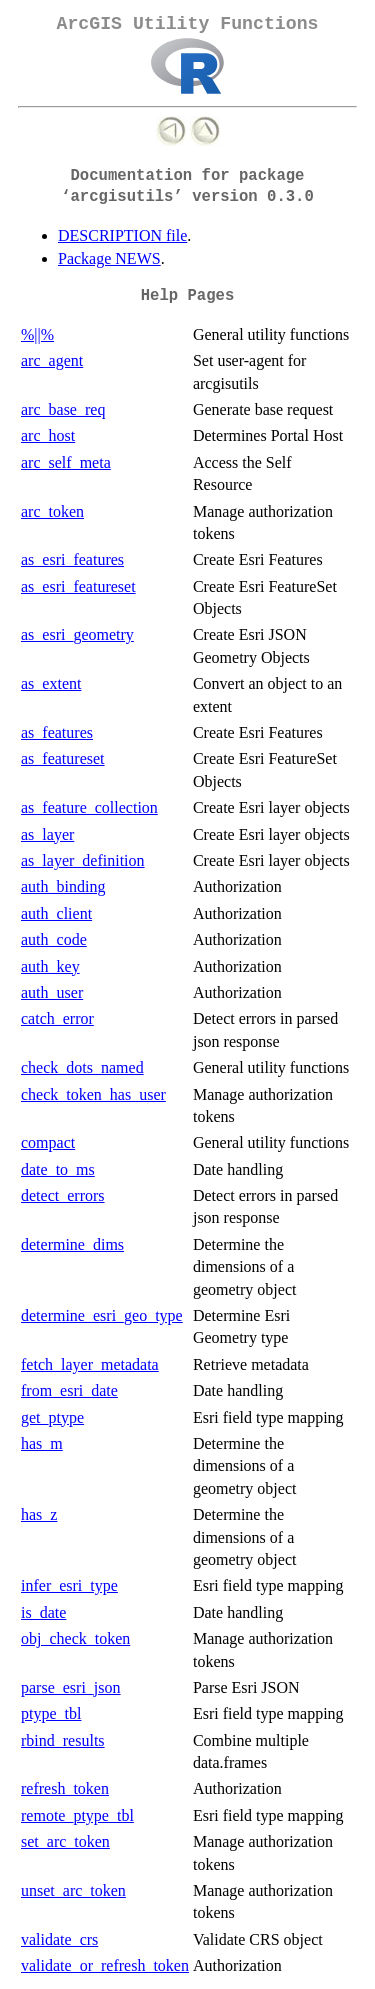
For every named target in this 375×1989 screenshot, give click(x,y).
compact (48, 1142)
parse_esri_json (71, 1687)
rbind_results (63, 1740)
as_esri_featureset (78, 586)
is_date (43, 1612)
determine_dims (72, 1244)
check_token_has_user (93, 1094)
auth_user (52, 992)
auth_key (50, 966)
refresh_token (65, 1788)
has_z (39, 1514)
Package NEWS (109, 258)
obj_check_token (75, 1638)
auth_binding (63, 886)
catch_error (57, 1018)
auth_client (56, 913)
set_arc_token (65, 1841)
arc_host (48, 435)
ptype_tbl (51, 1713)
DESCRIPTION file (122, 235)
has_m (42, 1443)
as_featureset (63, 758)
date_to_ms (58, 1169)
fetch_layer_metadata (90, 1364)
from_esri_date (69, 1390)
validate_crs (59, 1939)
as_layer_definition (83, 860)
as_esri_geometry (77, 634)
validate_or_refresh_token (105, 1965)
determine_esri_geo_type (102, 1315)
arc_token (52, 511)
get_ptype (52, 1417)
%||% (37, 334)
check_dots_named (82, 1067)
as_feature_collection (89, 807)
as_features (57, 732)
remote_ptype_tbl (77, 1815)
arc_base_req (63, 409)
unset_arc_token (73, 1890)
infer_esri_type (69, 1585)
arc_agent (52, 360)
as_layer (47, 834)
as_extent (51, 683)
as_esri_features (72, 559)
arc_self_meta (66, 462)
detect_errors (63, 1195)
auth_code (54, 939)
